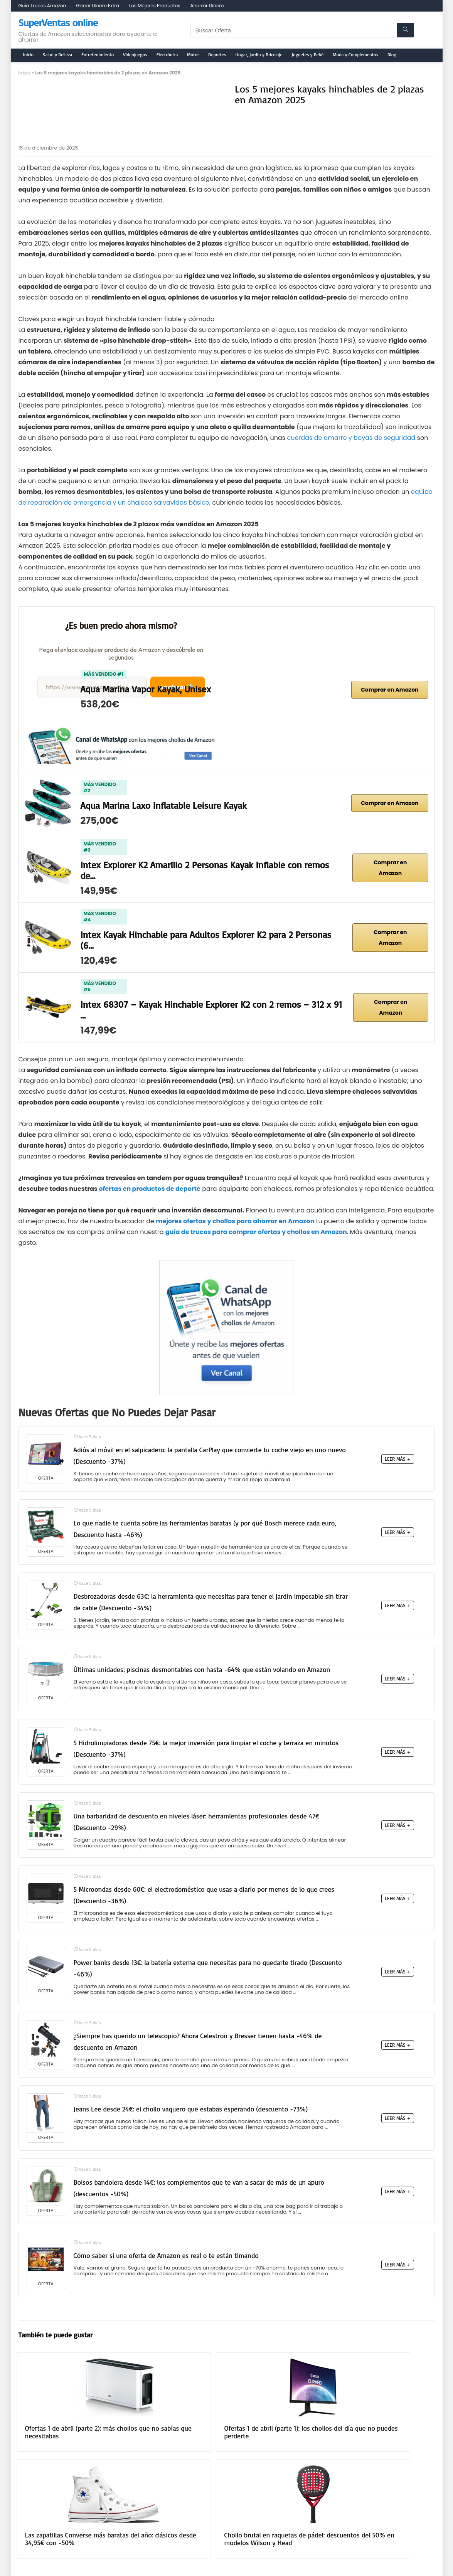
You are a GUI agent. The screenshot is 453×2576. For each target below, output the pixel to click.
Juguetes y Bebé (308, 54)
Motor (193, 54)
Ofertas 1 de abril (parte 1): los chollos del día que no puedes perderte (170, 2436)
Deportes (217, 54)
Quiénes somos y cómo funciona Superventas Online (223, 2509)
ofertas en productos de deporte (149, 1188)
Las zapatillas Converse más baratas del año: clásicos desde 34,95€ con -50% (279, 2436)
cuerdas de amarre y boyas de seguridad (351, 437)
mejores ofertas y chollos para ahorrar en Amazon (235, 1221)
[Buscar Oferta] (405, 30)
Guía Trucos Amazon (42, 5)
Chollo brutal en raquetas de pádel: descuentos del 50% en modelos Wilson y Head (385, 2436)
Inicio (28, 54)
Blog (391, 54)
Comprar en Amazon (389, 690)
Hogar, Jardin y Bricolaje (258, 54)
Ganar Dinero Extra (97, 5)
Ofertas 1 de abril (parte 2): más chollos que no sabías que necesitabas (64, 2436)
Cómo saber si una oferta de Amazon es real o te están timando (166, 2255)
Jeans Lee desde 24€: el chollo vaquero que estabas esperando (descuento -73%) (191, 2109)
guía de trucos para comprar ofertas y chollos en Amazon (256, 1231)
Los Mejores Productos (154, 5)
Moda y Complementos (355, 54)
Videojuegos (135, 54)
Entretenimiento (97, 54)
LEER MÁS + (398, 1459)
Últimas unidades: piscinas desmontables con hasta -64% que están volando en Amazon (202, 1669)
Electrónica (167, 54)
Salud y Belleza (57, 54)
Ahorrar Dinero (207, 5)
